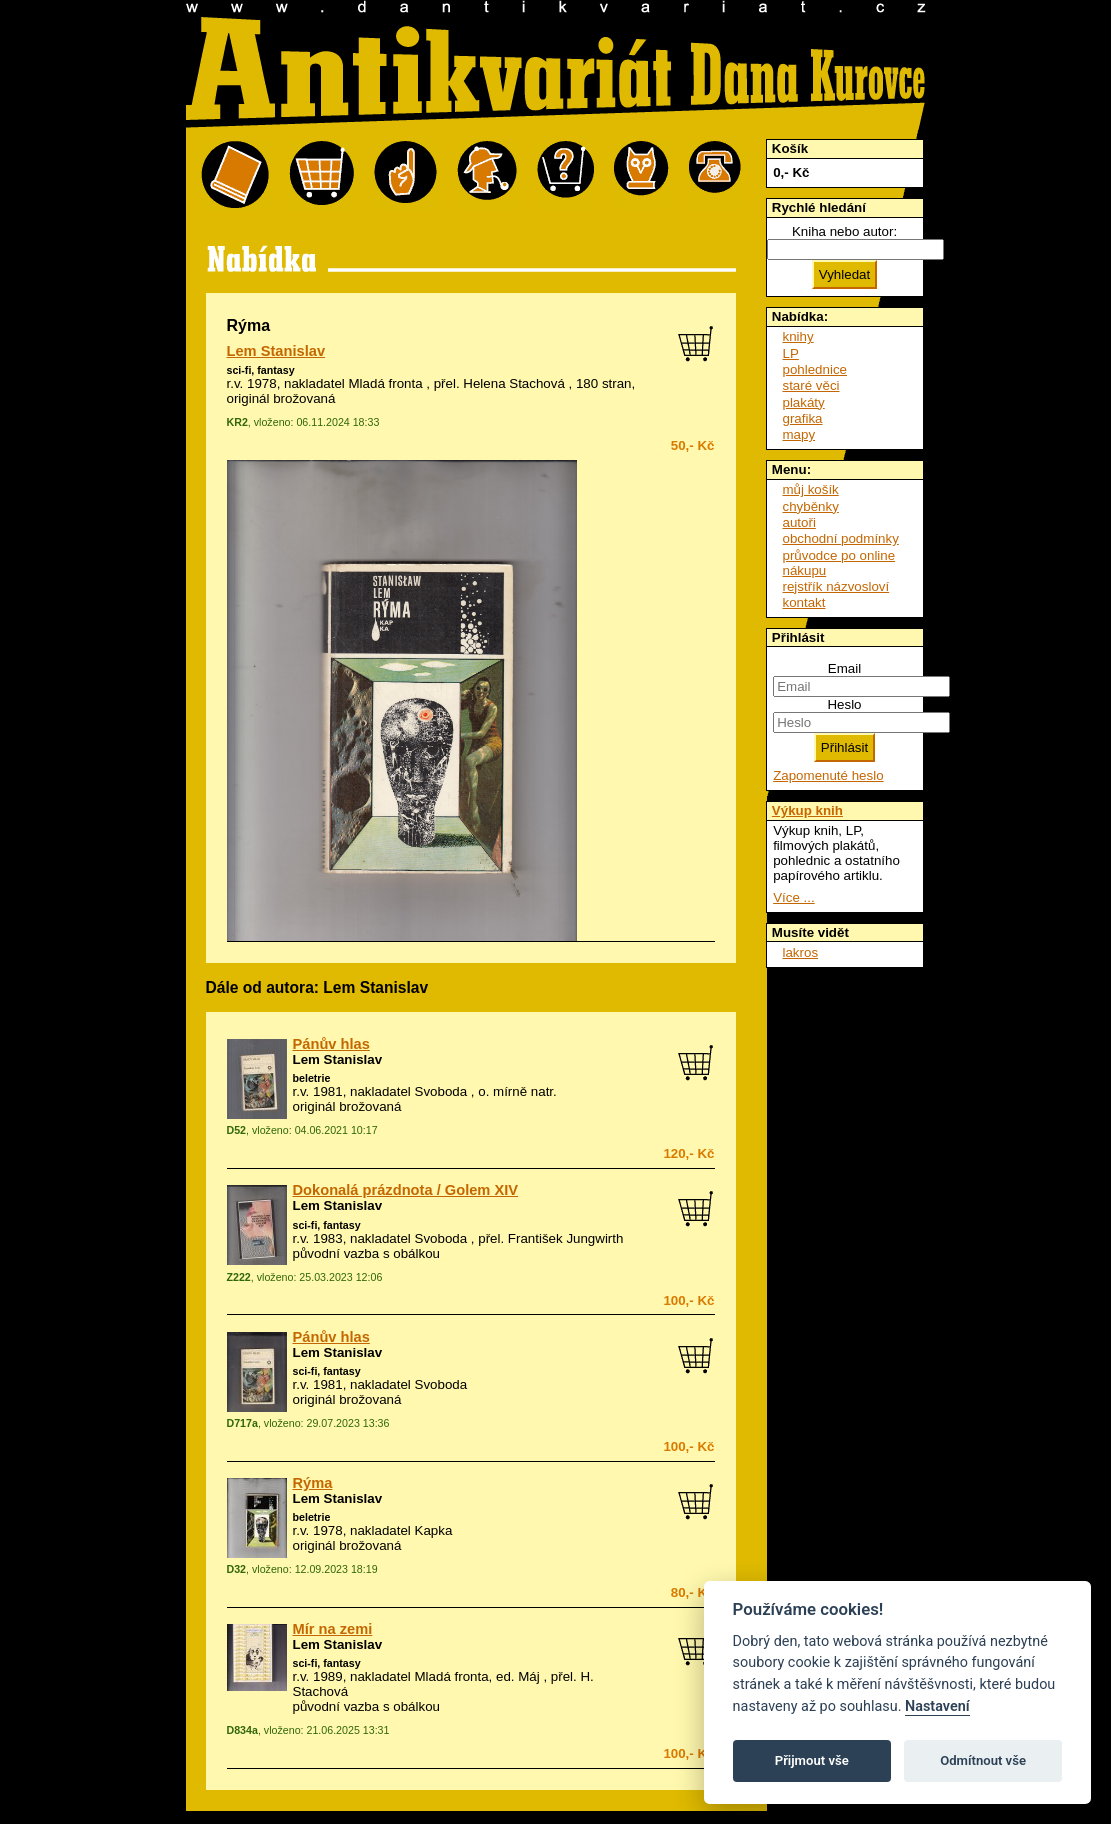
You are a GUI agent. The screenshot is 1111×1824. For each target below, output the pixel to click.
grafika (803, 418)
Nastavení (937, 1706)
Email (844, 668)
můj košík (811, 489)
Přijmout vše (812, 1760)
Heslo (844, 704)
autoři (799, 522)
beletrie (312, 1078)
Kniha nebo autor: (844, 231)
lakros (801, 952)
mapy (799, 434)
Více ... (793, 897)
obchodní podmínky (841, 538)
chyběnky (811, 506)
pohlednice (815, 369)
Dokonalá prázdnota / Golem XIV (406, 1190)
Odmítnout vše (983, 1760)
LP (791, 353)
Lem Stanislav (276, 351)
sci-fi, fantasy (261, 370)
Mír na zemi (333, 1629)
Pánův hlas (331, 1044)
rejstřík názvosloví (836, 586)
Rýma (313, 1483)
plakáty (804, 402)
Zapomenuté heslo (828, 775)
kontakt (804, 602)
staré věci (811, 385)
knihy (798, 336)
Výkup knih (807, 810)
